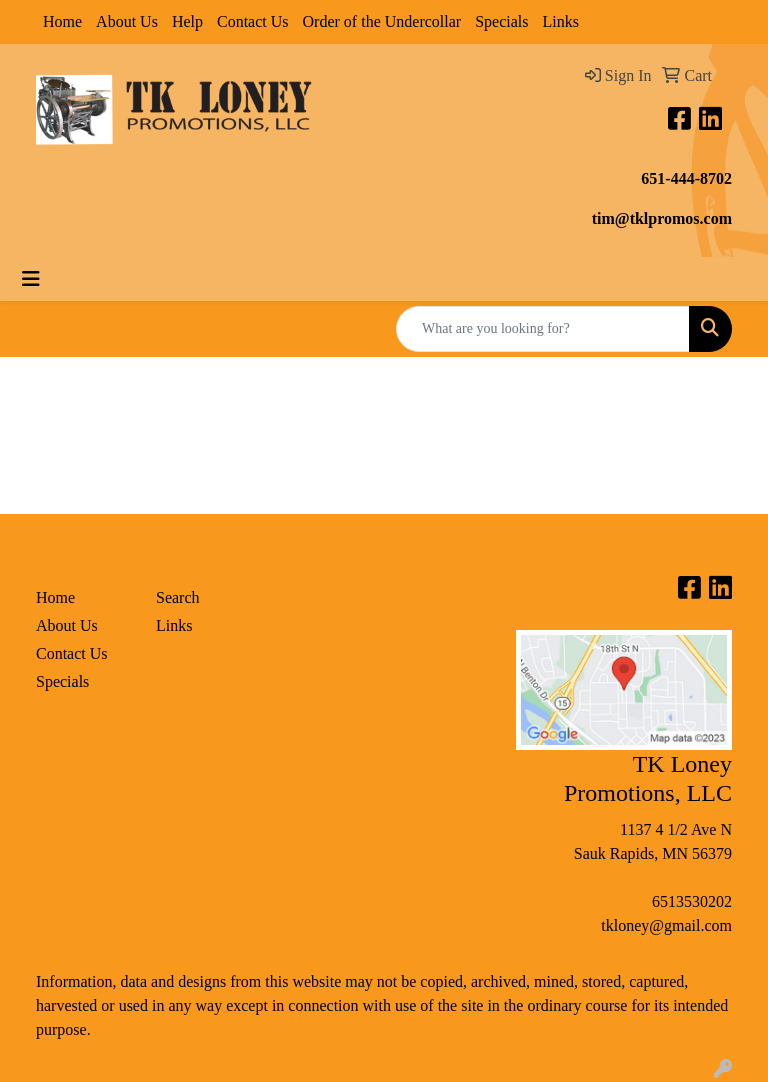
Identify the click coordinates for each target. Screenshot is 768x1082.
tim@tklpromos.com (662, 218)
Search (178, 597)
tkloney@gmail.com (666, 925)
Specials (501, 21)
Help (187, 21)
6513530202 (692, 901)
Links (560, 21)
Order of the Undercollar (382, 21)
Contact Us (253, 21)
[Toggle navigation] (31, 279)
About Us (127, 21)
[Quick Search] (543, 329)
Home (62, 21)
